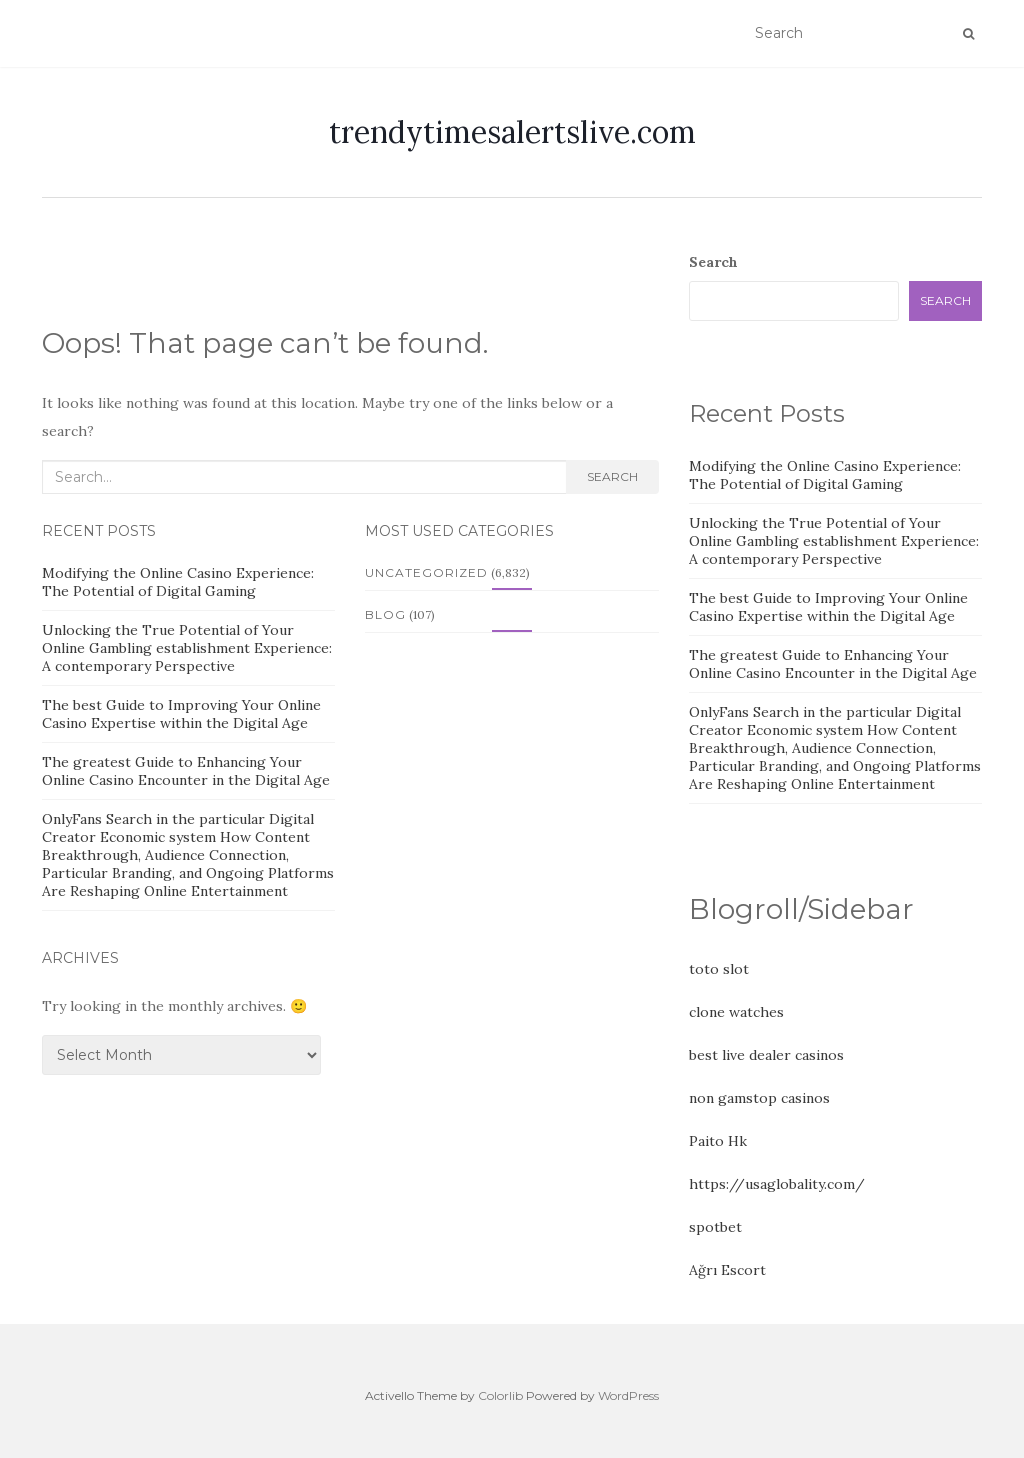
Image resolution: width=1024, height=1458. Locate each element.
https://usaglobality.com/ (777, 1184)
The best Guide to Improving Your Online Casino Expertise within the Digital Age (181, 714)
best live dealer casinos (766, 1055)
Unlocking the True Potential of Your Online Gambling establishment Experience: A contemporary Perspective (187, 648)
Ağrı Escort (727, 1270)
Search (612, 476)
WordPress (628, 1395)
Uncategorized (426, 572)
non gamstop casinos (759, 1098)
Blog (385, 614)
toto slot (719, 969)
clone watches (736, 1012)
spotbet (715, 1227)
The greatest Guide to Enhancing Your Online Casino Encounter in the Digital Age (186, 771)
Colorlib (500, 1395)
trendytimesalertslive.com (512, 132)
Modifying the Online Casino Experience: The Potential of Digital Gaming (178, 582)
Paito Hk (718, 1141)
